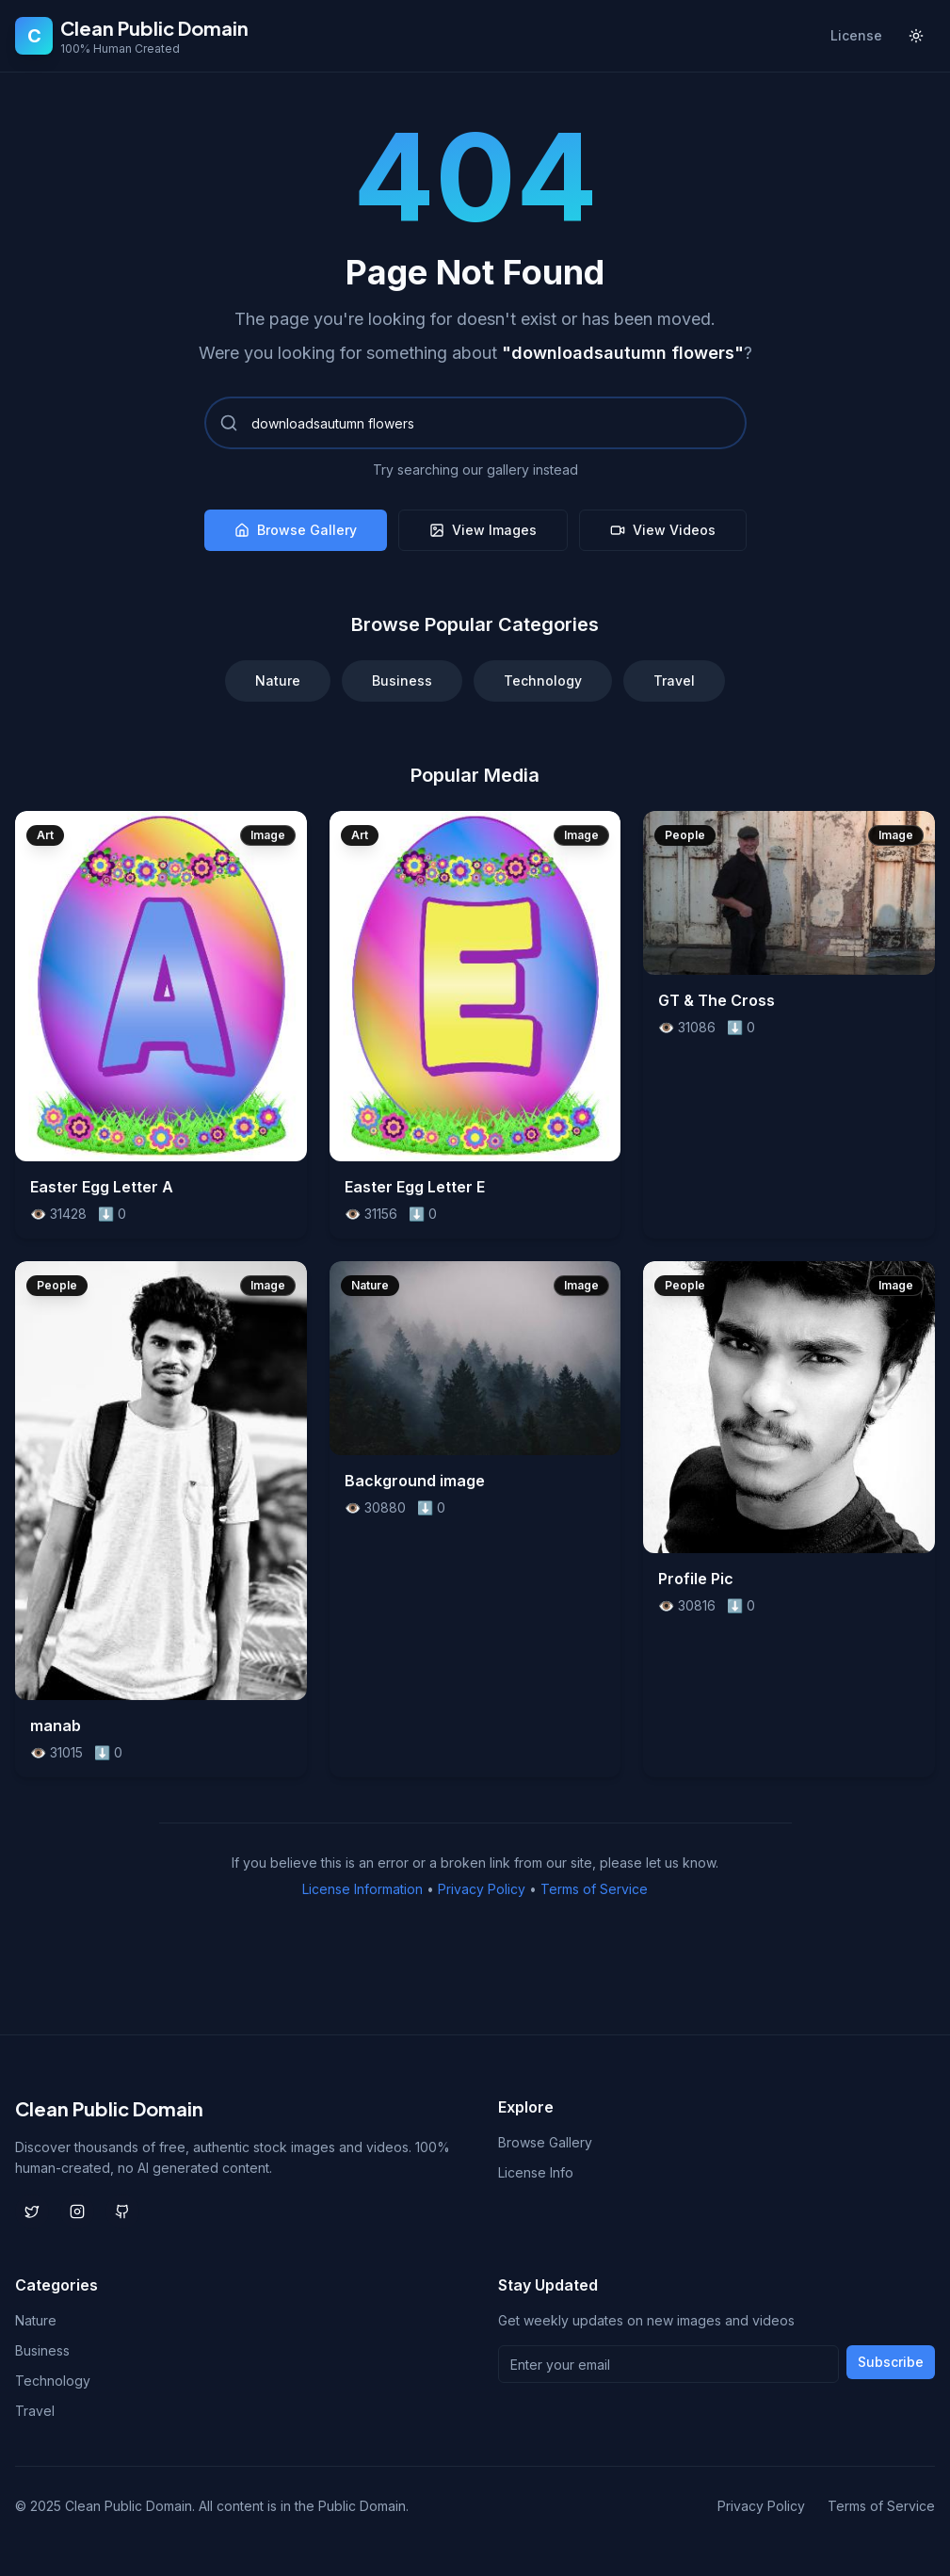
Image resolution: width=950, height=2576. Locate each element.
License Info (535, 2172)
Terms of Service (594, 1889)
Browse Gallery (295, 530)
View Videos (663, 530)
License (856, 35)
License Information (362, 1889)
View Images (483, 530)
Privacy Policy (481, 1889)
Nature (277, 680)
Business (402, 680)
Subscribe (891, 2362)
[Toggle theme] (916, 36)
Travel (674, 680)
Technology (543, 680)
